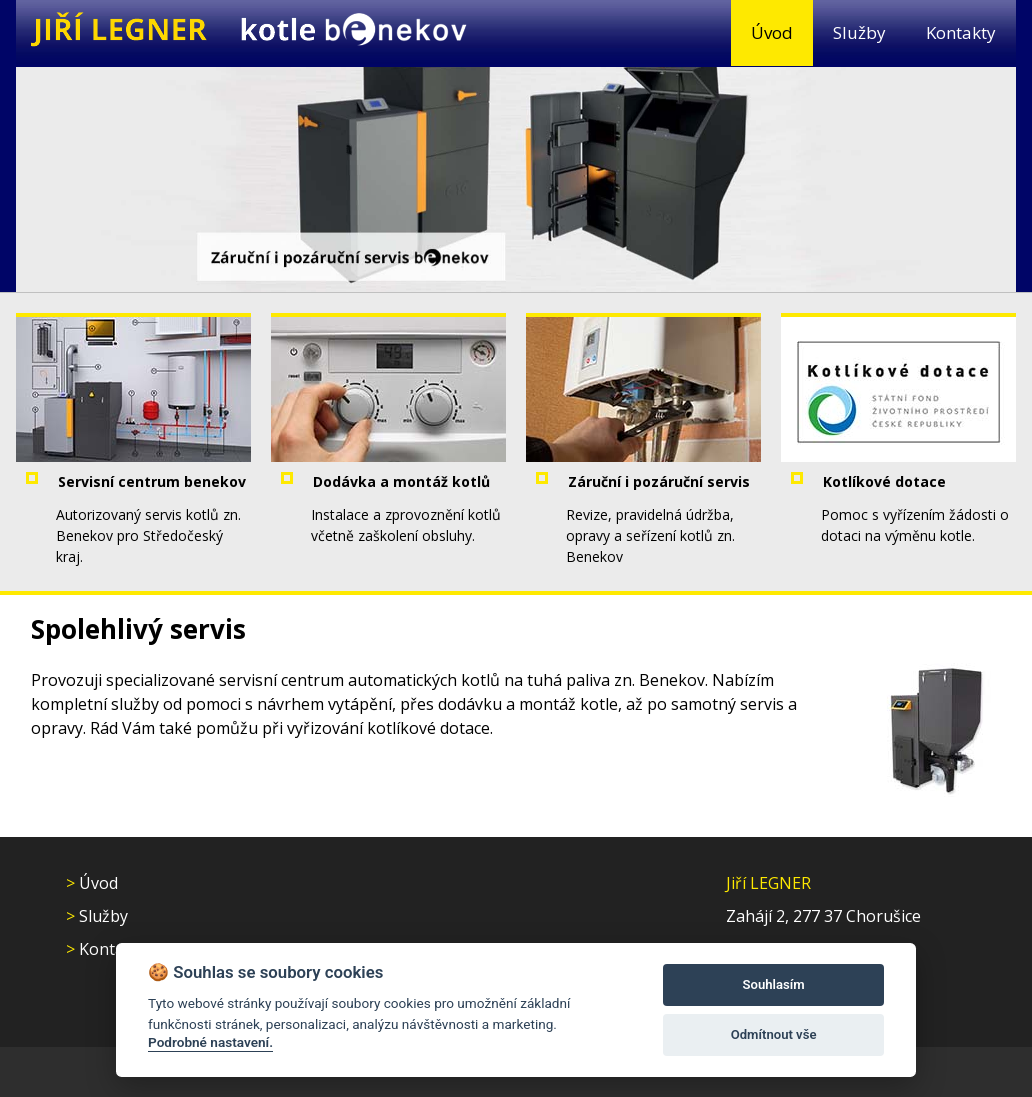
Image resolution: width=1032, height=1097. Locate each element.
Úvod (772, 32)
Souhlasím (774, 984)
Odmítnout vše (774, 1034)
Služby (859, 32)
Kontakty (961, 32)
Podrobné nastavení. (210, 1042)
